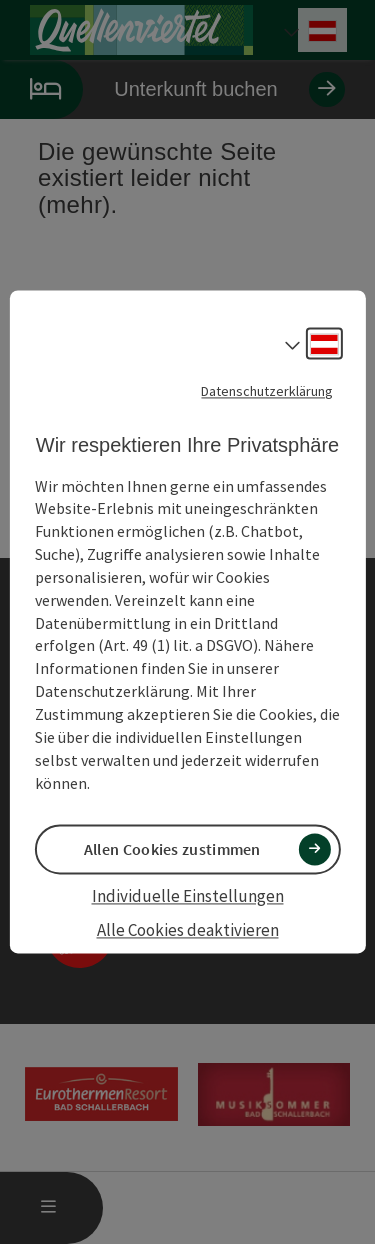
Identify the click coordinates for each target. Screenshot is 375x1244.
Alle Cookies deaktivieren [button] (188, 930)
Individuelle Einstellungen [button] (188, 896)
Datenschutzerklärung (267, 391)
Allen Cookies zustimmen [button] (172, 849)
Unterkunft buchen (172, 89)
